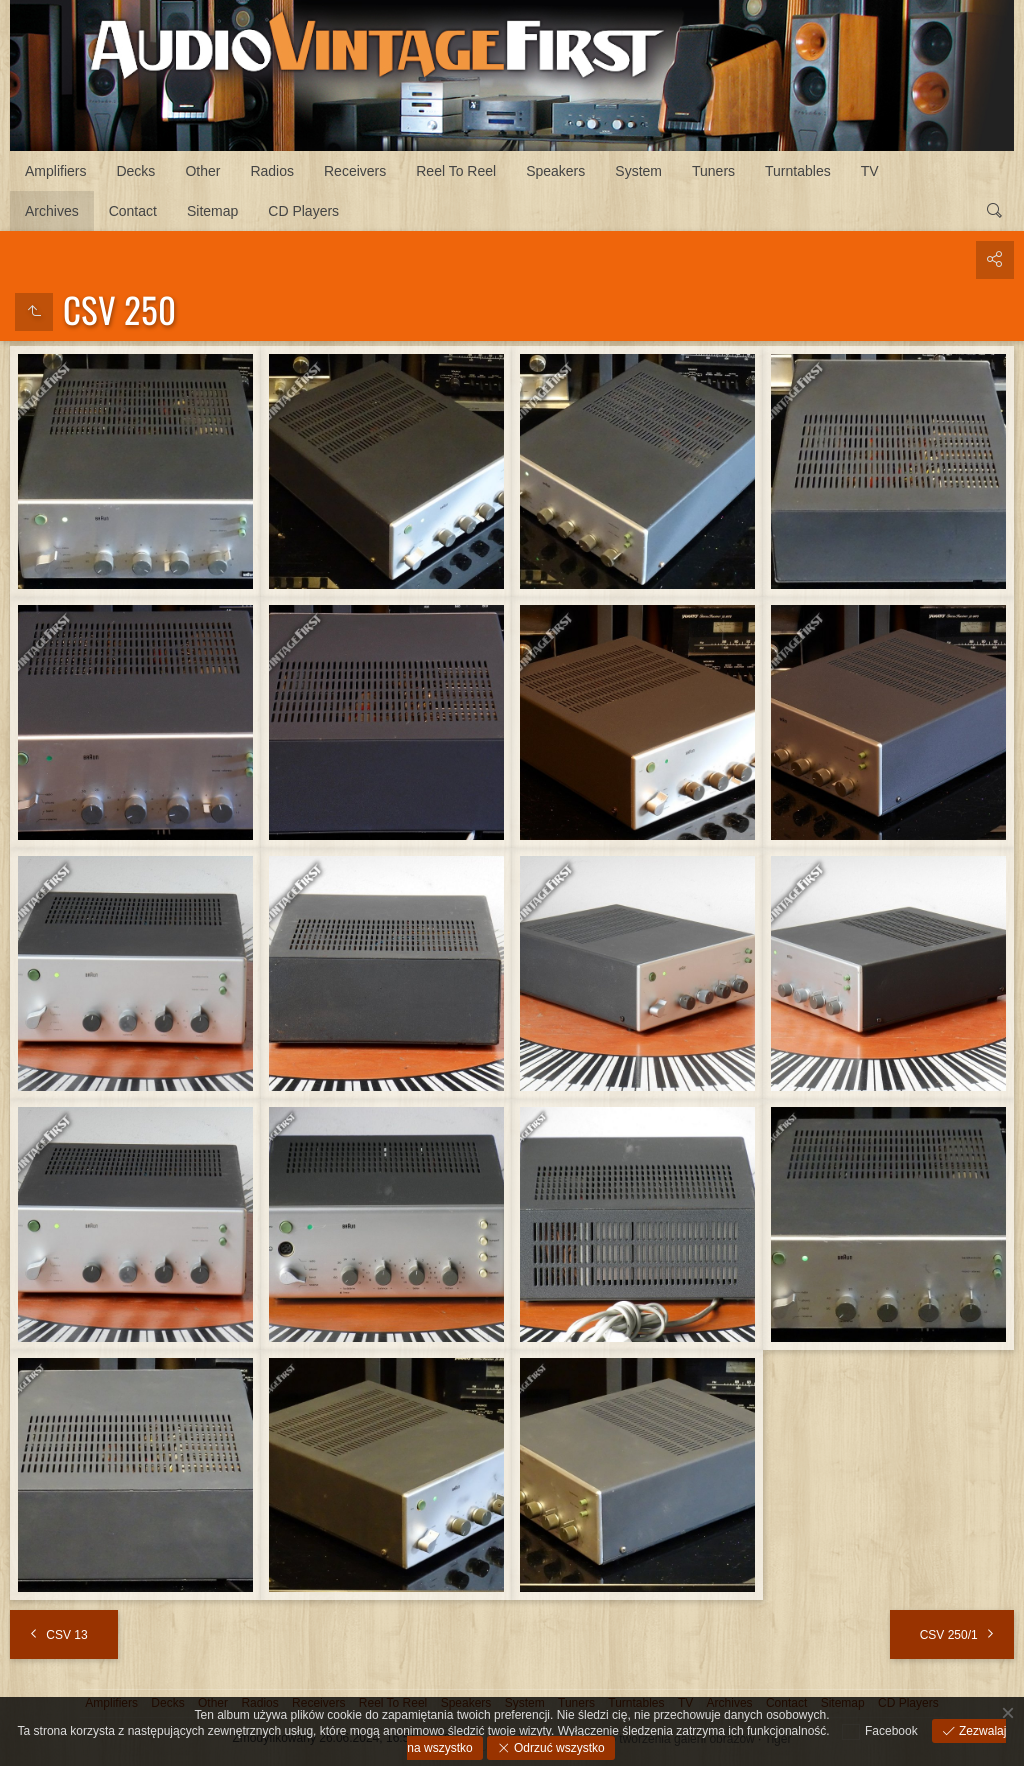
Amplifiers (55, 171)
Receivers (355, 171)
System (638, 171)
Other (202, 171)
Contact (133, 211)
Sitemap (212, 211)
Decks (135, 171)
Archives (52, 211)
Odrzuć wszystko (558, 1748)
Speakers (555, 171)
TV (870, 171)
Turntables (798, 171)
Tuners (713, 171)
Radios (272, 171)
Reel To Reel (456, 171)
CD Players (303, 211)
